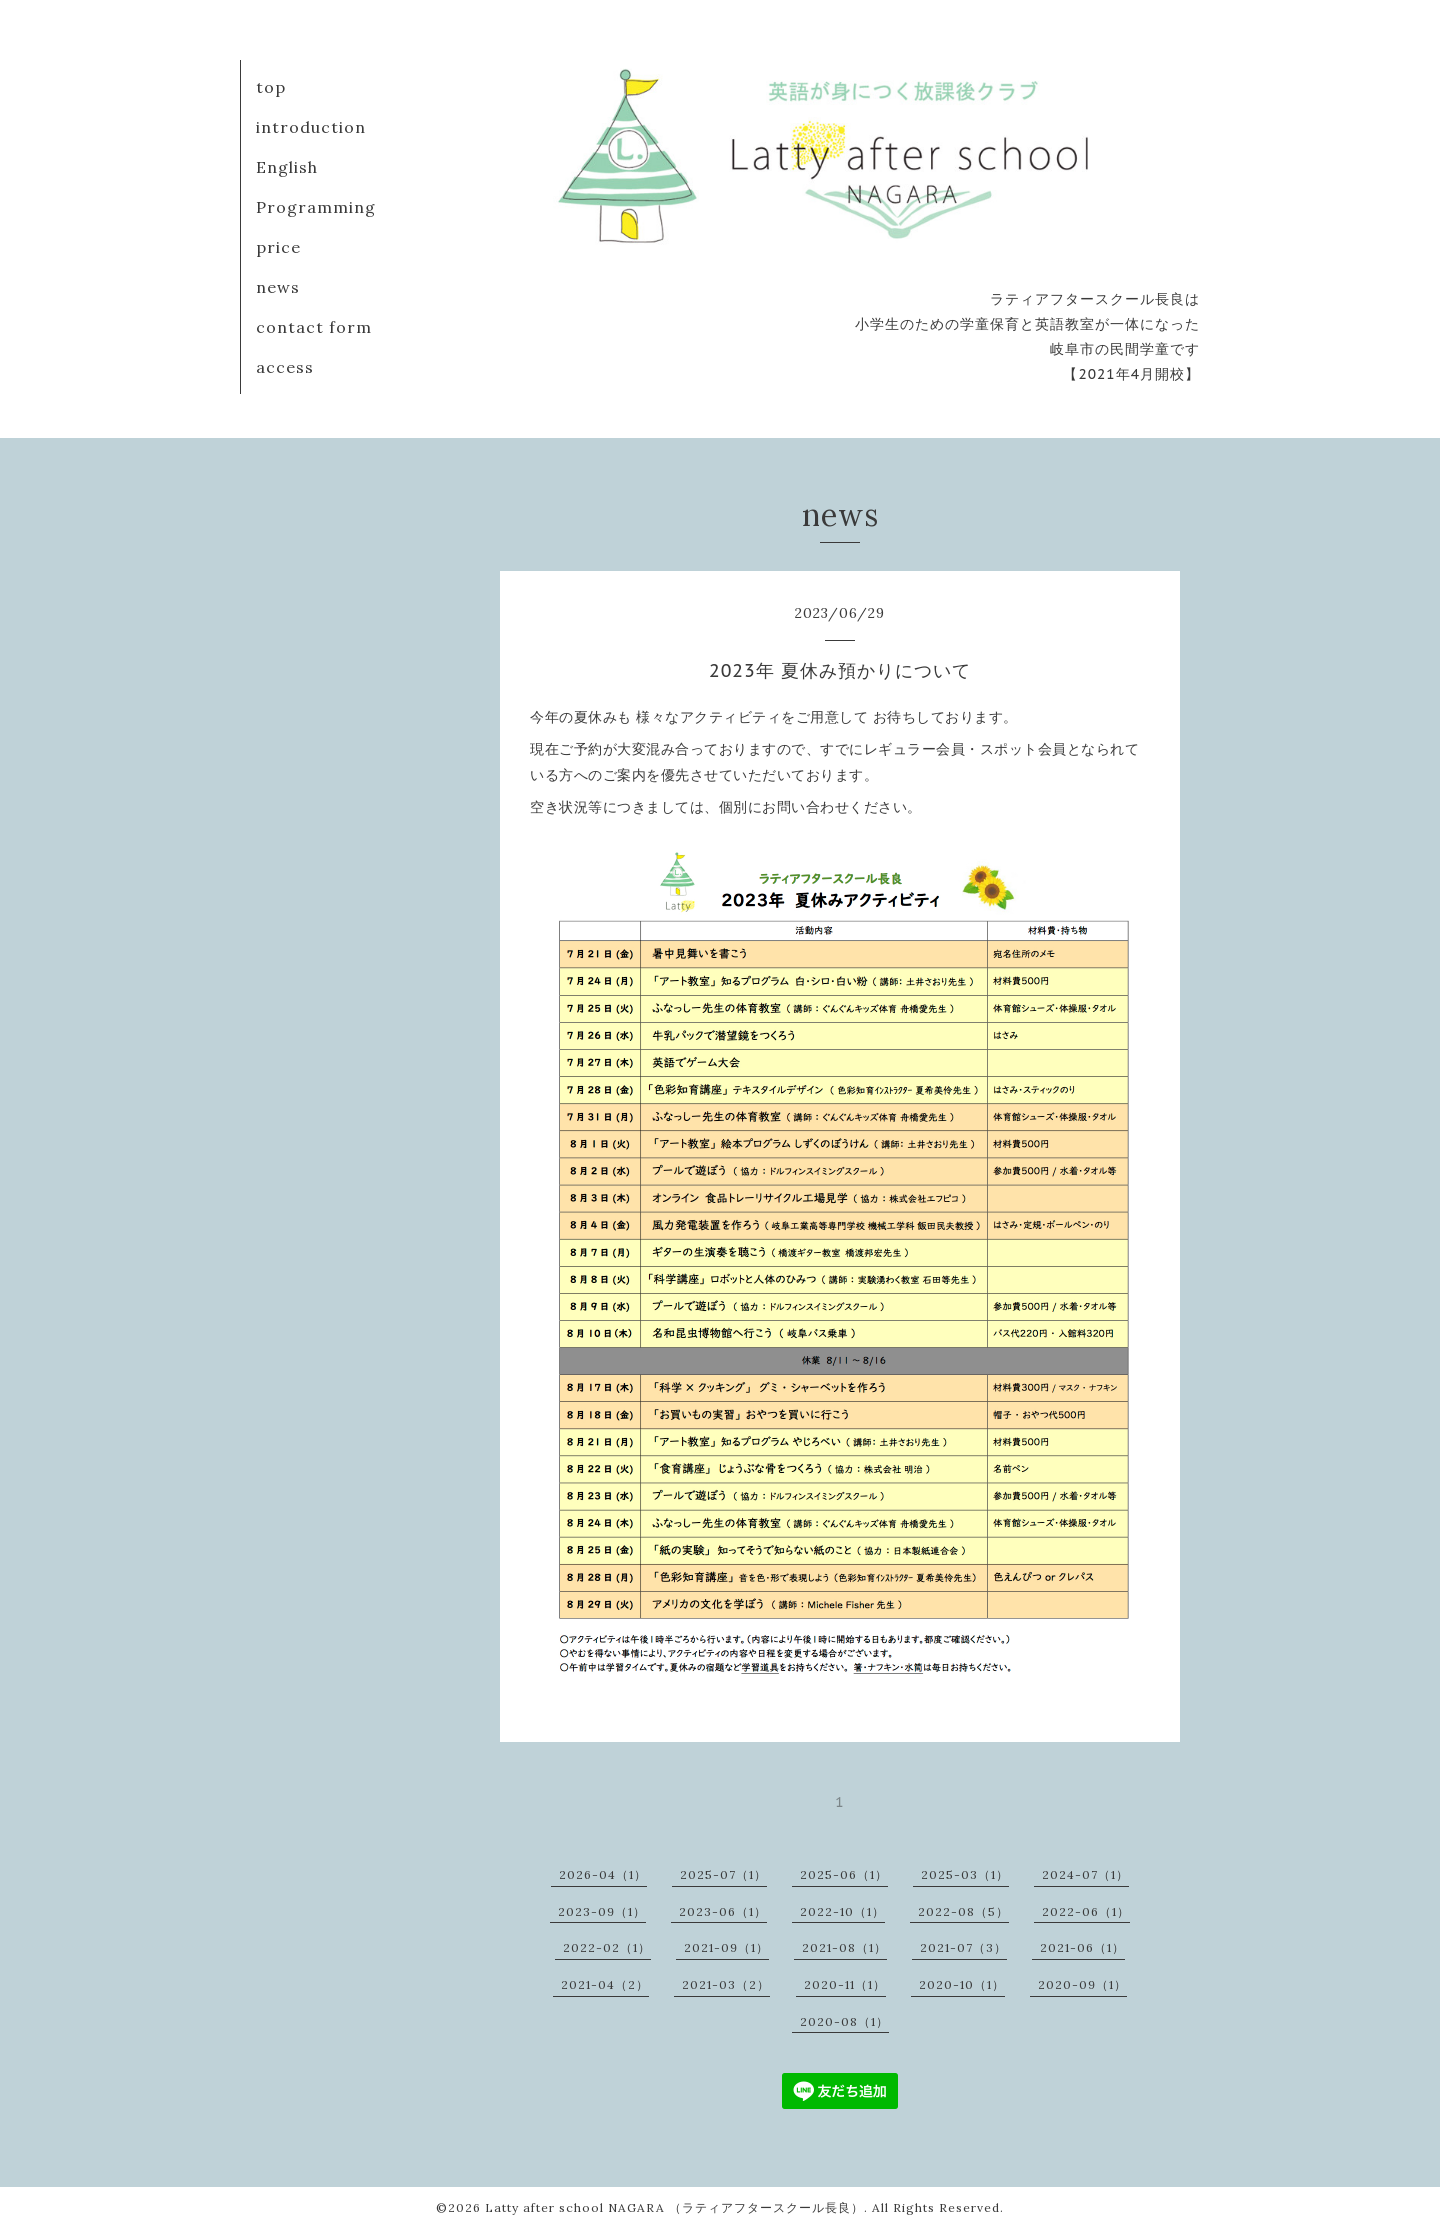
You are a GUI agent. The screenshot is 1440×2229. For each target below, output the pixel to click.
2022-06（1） (1086, 1911)
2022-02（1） (607, 1947)
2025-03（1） (965, 1874)
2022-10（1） (842, 1911)
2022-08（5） (963, 1911)
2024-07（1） (1085, 1874)
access (285, 367)
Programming (316, 207)
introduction (311, 127)
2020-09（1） (1082, 1984)
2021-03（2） (726, 1984)
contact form (314, 327)
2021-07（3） (963, 1947)
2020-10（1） (962, 1984)
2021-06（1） (1082, 1947)
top (271, 87)
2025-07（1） (723, 1874)
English (287, 167)
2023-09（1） (602, 1911)
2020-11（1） (845, 1984)
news (278, 287)
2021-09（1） (726, 1947)
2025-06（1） (844, 1874)
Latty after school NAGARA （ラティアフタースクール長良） (674, 2207)
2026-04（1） (603, 1874)
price (278, 247)
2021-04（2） (605, 1984)
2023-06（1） (723, 1911)
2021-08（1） (844, 1947)
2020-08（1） (844, 2021)
